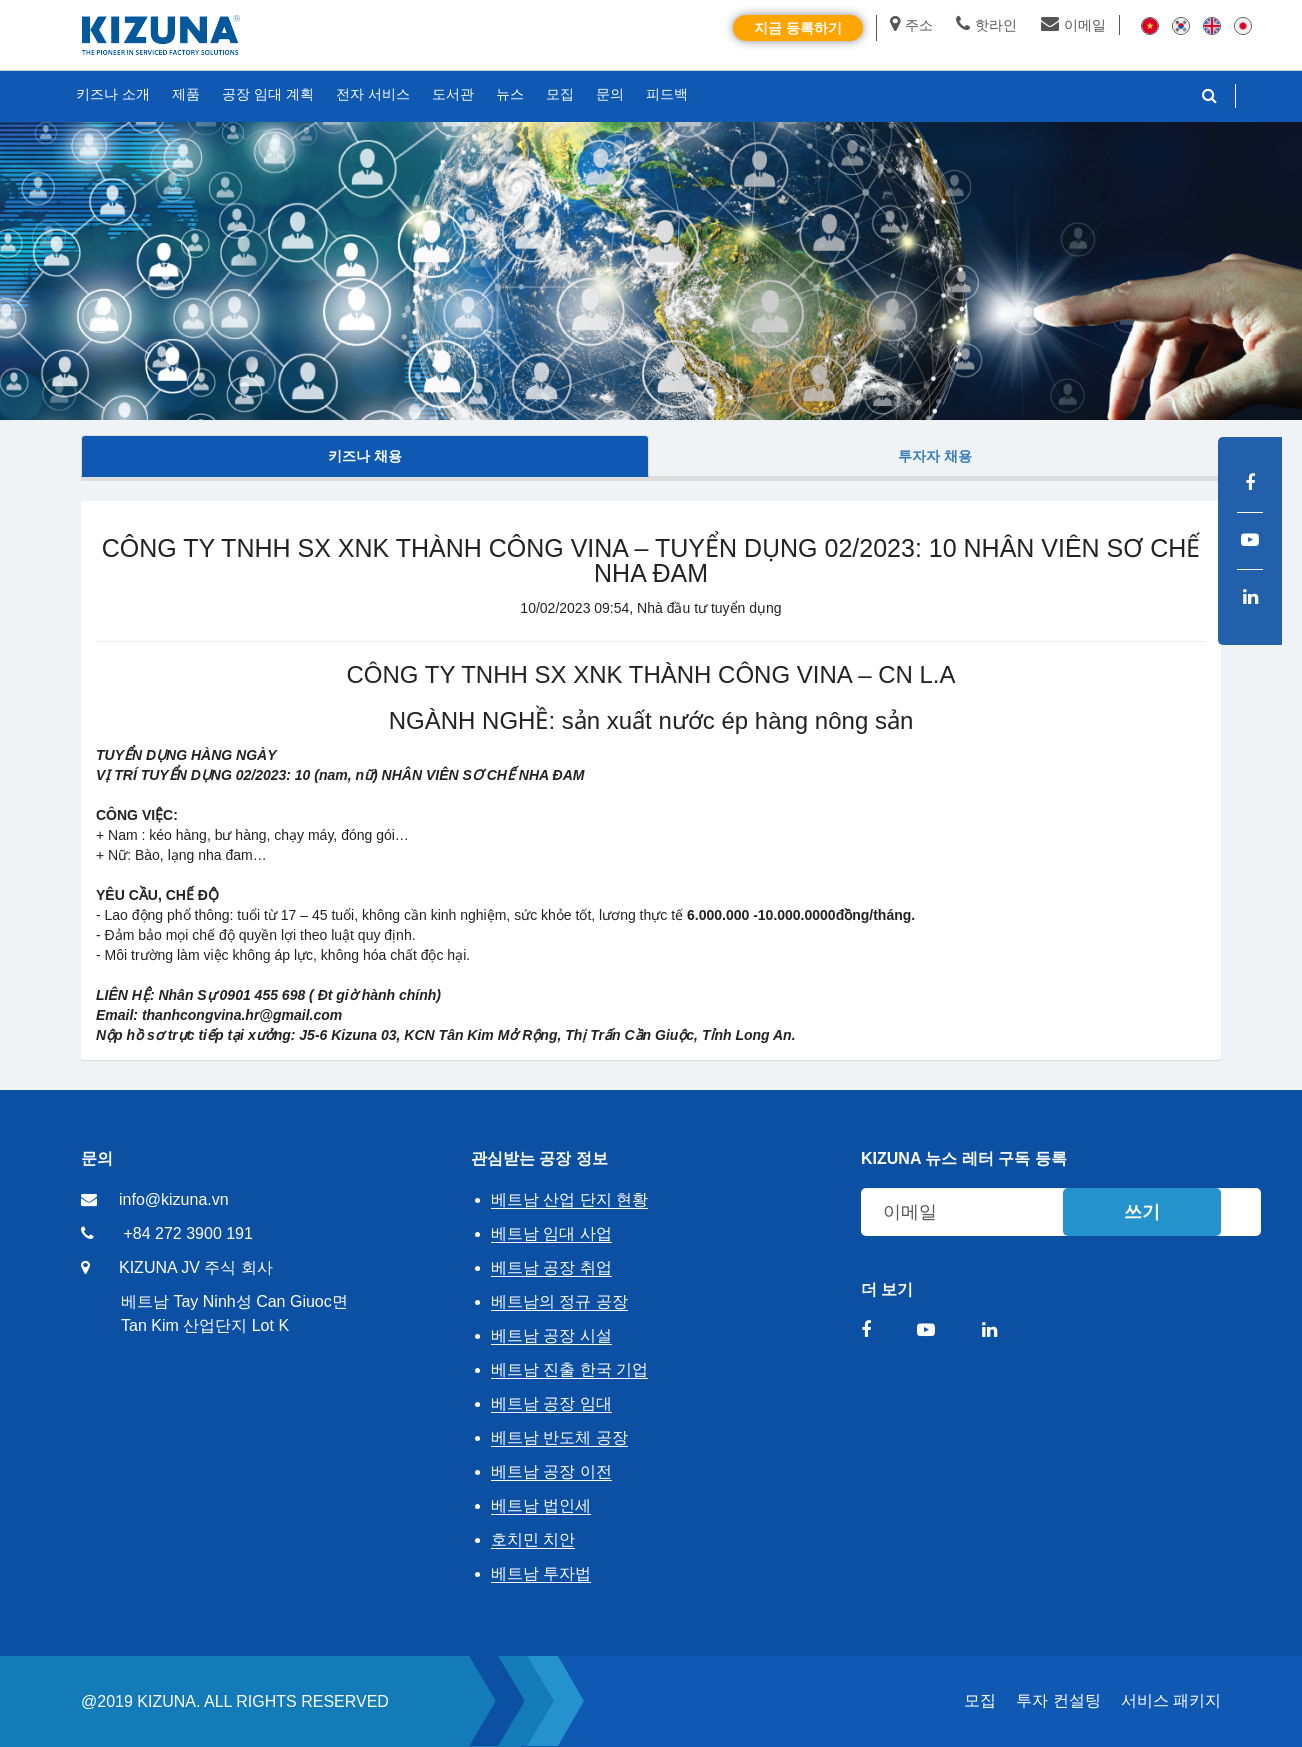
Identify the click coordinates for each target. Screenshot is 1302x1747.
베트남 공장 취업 (551, 1267)
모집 (980, 1700)
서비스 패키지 (1171, 1700)
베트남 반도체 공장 (559, 1437)
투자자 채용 (935, 456)
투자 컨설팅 (1058, 1700)
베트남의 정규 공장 (559, 1301)
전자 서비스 (373, 94)
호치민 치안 (533, 1539)
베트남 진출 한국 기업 (569, 1369)
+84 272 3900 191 (187, 1233)
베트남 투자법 (541, 1573)
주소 (911, 25)
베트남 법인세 (541, 1505)
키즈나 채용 (365, 456)
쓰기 (1142, 1212)
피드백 (667, 94)
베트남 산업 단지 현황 (569, 1199)
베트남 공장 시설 (551, 1335)
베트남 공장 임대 (551, 1403)
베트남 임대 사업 (551, 1233)
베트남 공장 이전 (551, 1471)
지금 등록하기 (798, 28)
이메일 (1073, 25)
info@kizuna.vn (174, 1199)
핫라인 (986, 25)
